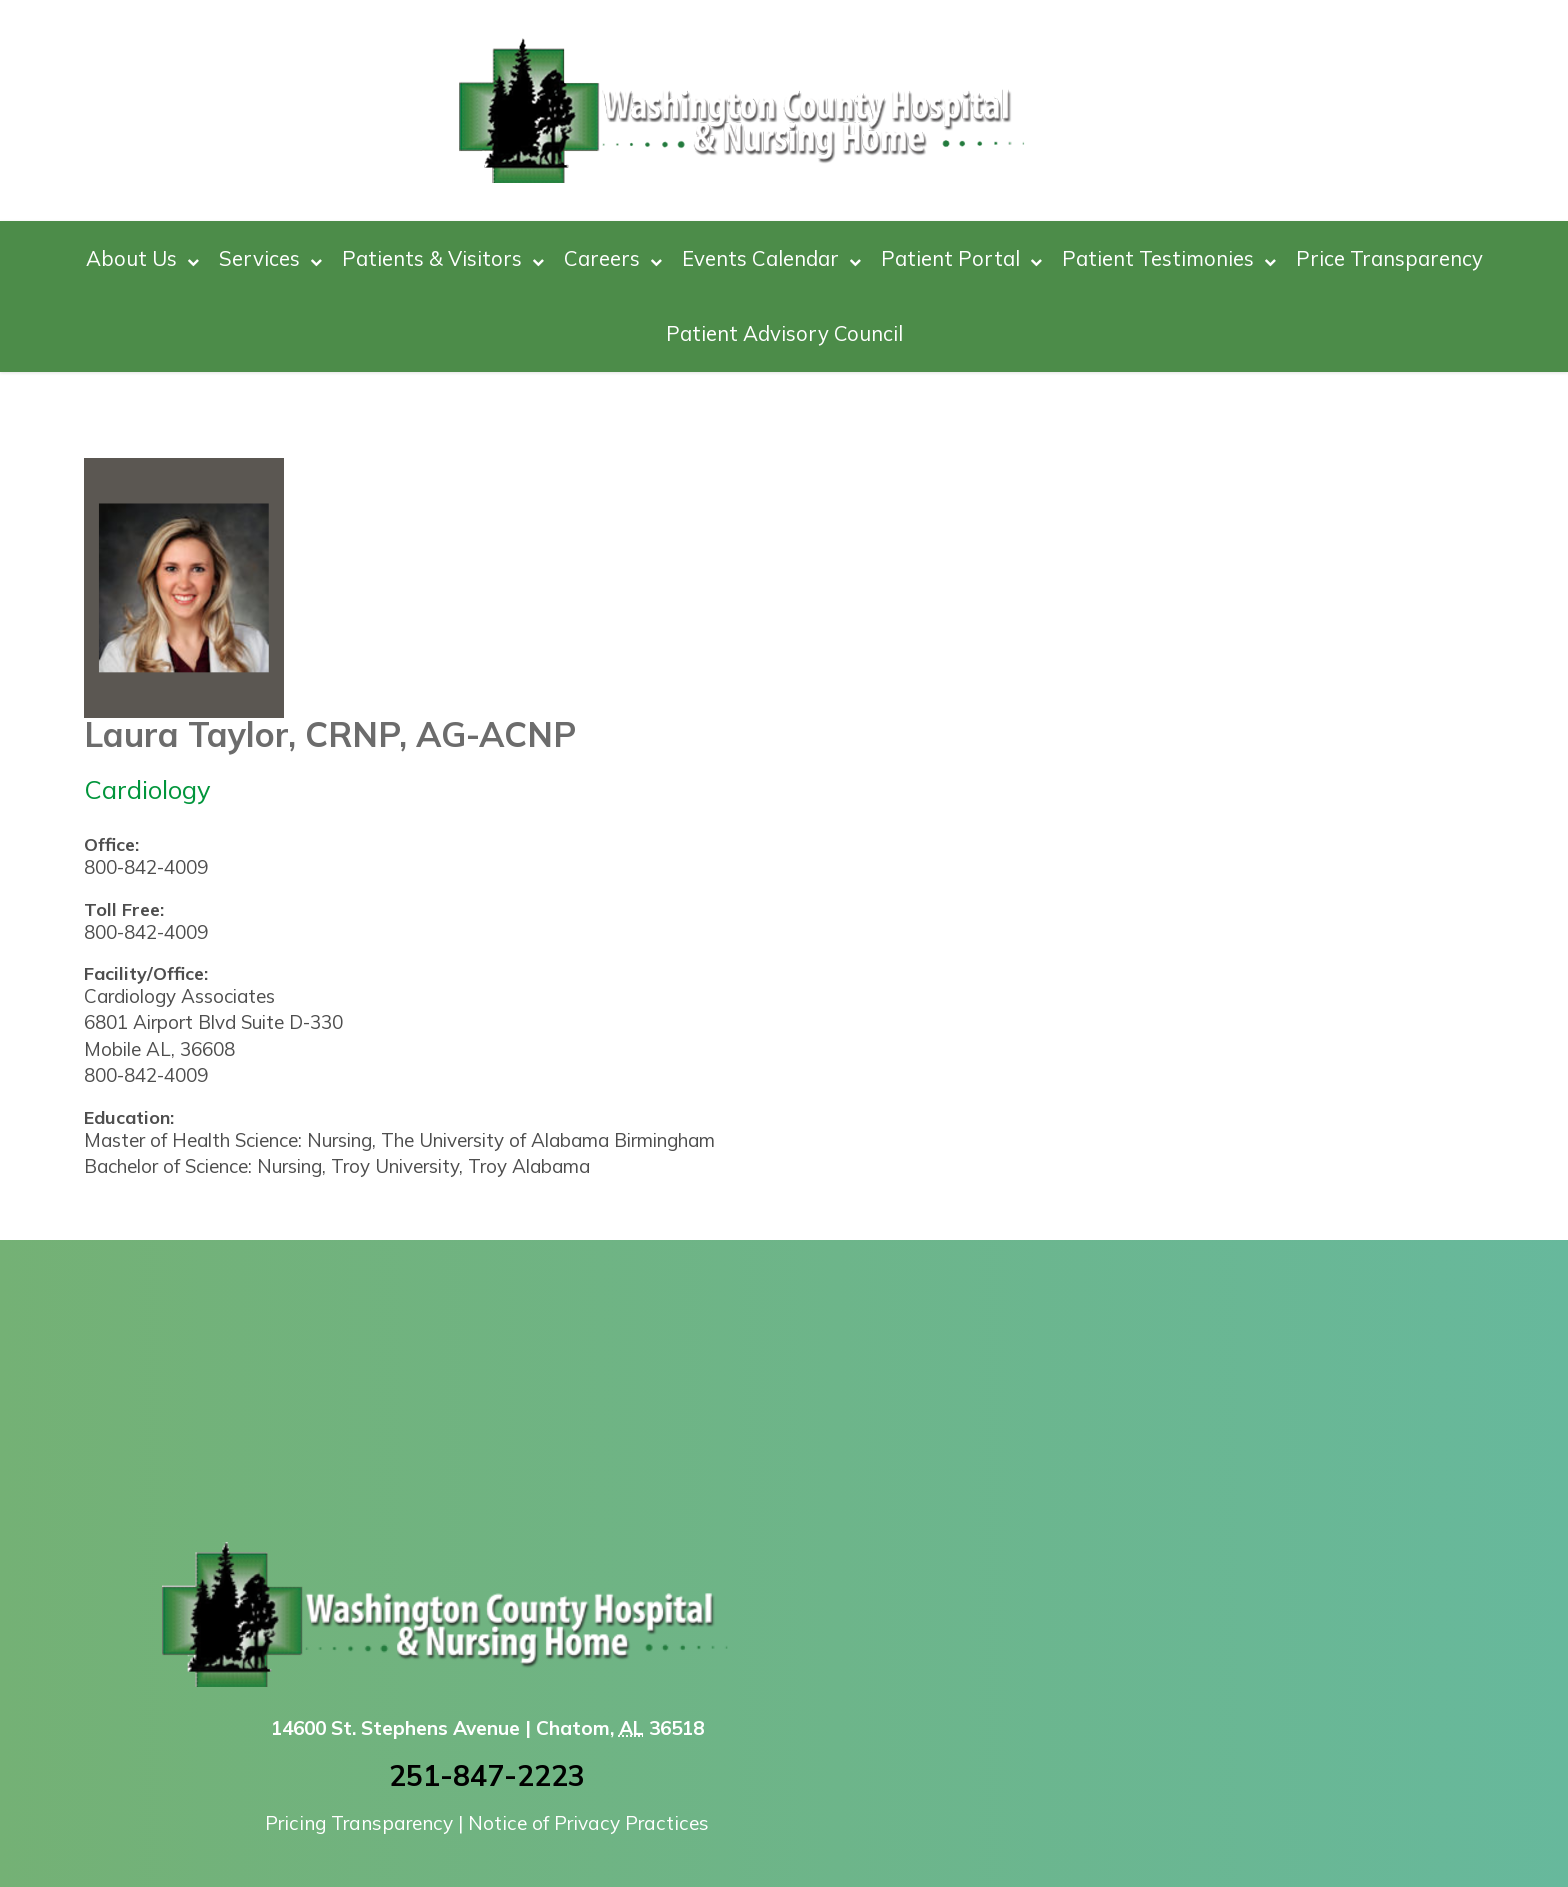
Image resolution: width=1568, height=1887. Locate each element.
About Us (142, 258)
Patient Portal (961, 258)
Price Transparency (1389, 258)
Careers (613, 258)
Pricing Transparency (359, 1823)
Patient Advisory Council (784, 333)
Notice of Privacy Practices (588, 1823)
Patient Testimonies (1169, 258)
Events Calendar (771, 258)
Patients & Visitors (443, 258)
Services (270, 258)
